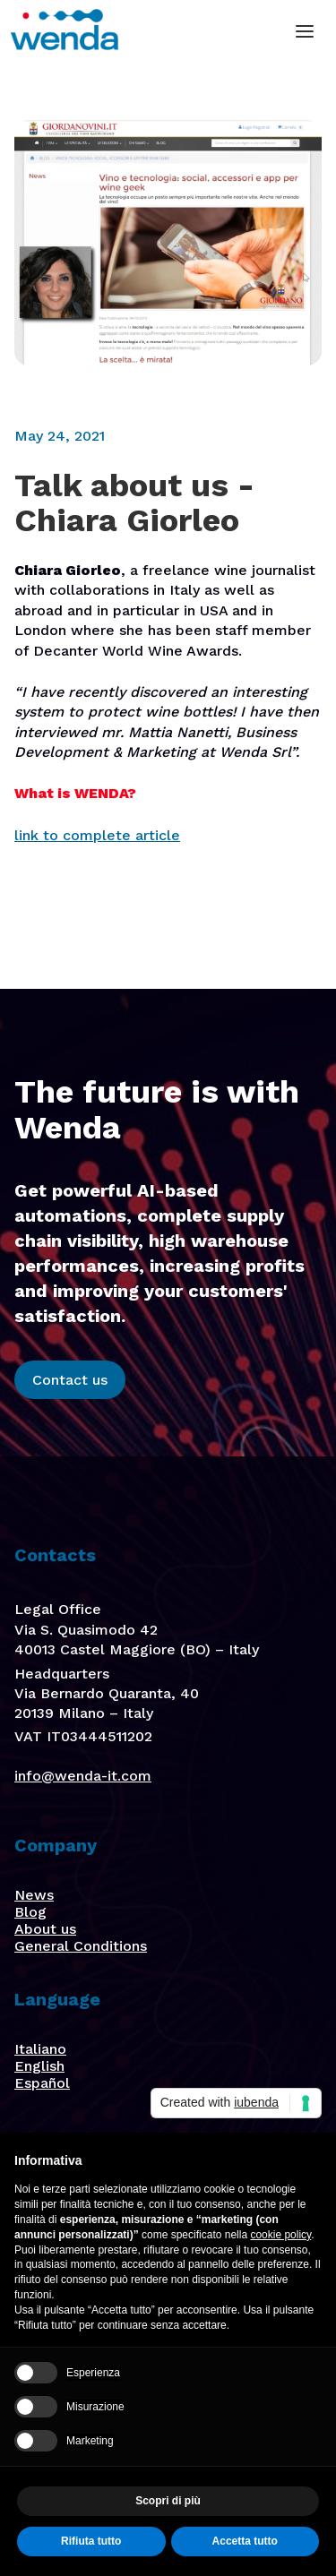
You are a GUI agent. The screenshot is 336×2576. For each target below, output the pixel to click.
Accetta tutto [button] (245, 2541)
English (39, 2065)
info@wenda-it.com (82, 1775)
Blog (30, 1911)
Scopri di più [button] (168, 2500)
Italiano (40, 2048)
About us (45, 1928)
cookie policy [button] (280, 2234)
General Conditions (80, 1945)
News (34, 1894)
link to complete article (97, 835)
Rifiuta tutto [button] (91, 2541)
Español (42, 2082)
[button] (304, 31)
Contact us (70, 1379)
